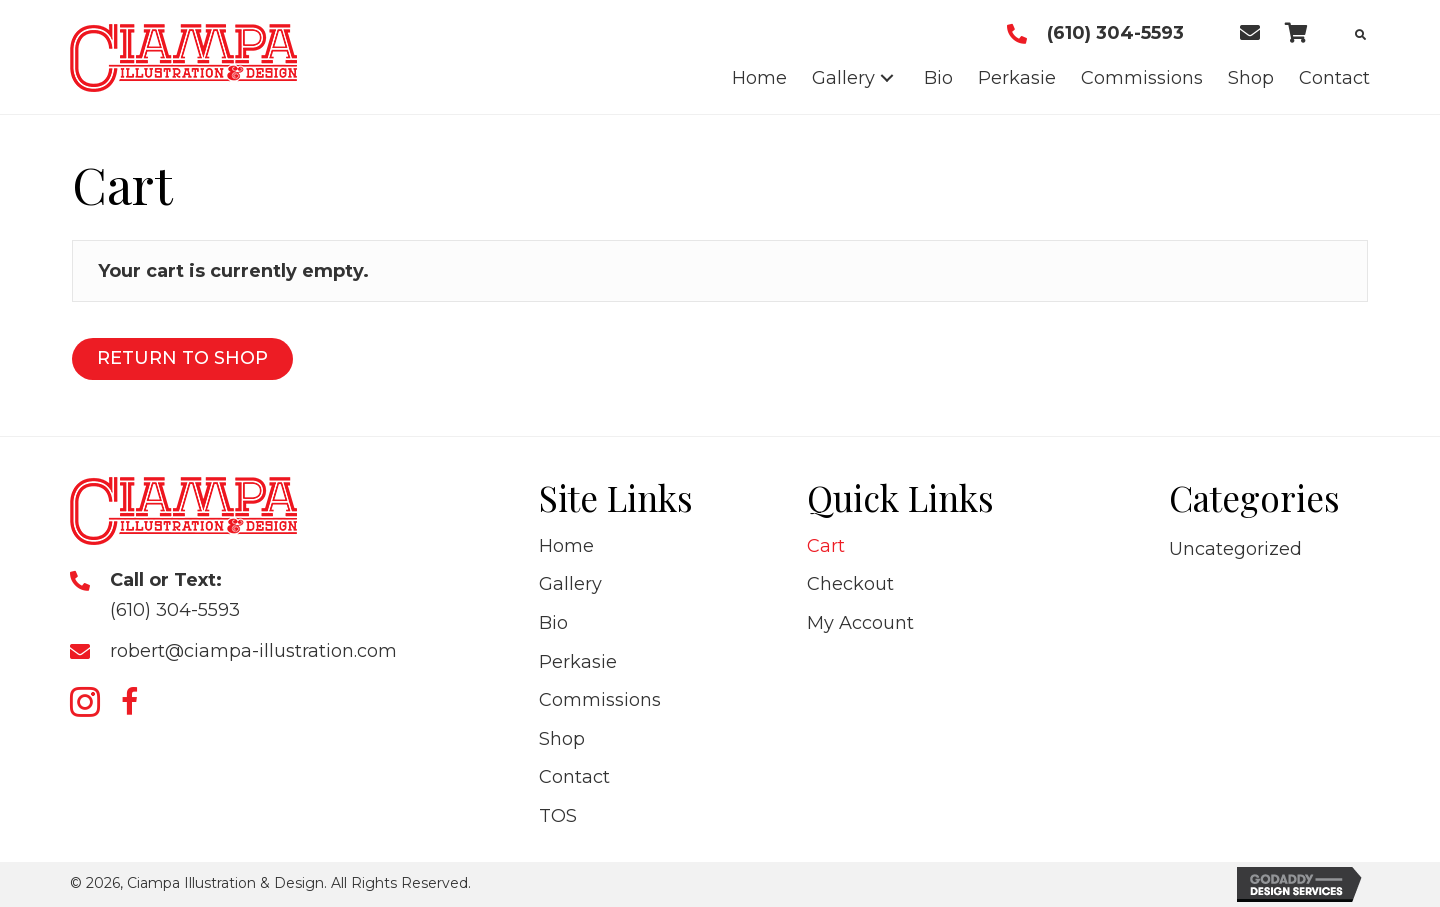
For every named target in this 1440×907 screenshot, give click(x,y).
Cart (826, 546)
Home (566, 546)
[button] (85, 702)
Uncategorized (1235, 549)
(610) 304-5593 (1115, 33)
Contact (574, 777)
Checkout (850, 584)
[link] (759, 78)
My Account (860, 623)
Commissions (600, 700)
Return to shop (182, 358)
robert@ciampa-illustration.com (253, 651)
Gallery (570, 584)
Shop (562, 739)
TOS (558, 816)
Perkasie (578, 662)
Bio (553, 623)
